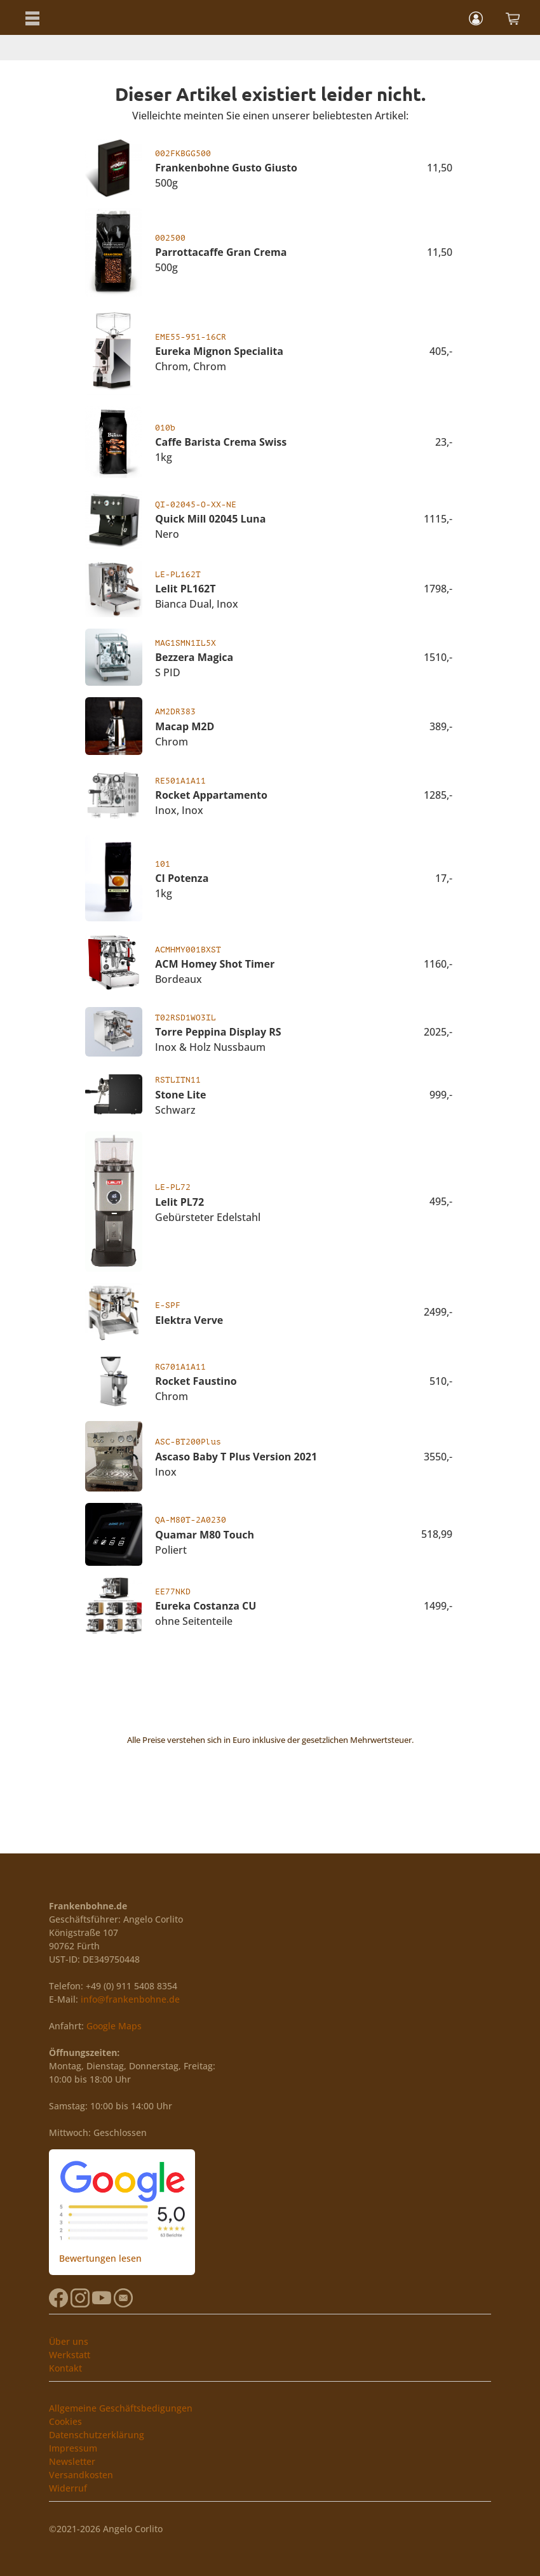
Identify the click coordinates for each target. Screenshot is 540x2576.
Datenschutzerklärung (96, 2435)
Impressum (73, 2448)
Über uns (68, 2341)
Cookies (65, 2421)
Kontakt (65, 2368)
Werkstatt (69, 2355)
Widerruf (68, 2488)
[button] (32, 17)
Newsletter (72, 2461)
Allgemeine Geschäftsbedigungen (120, 2408)
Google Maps (114, 2026)
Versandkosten (81, 2475)
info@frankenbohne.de (130, 1999)
